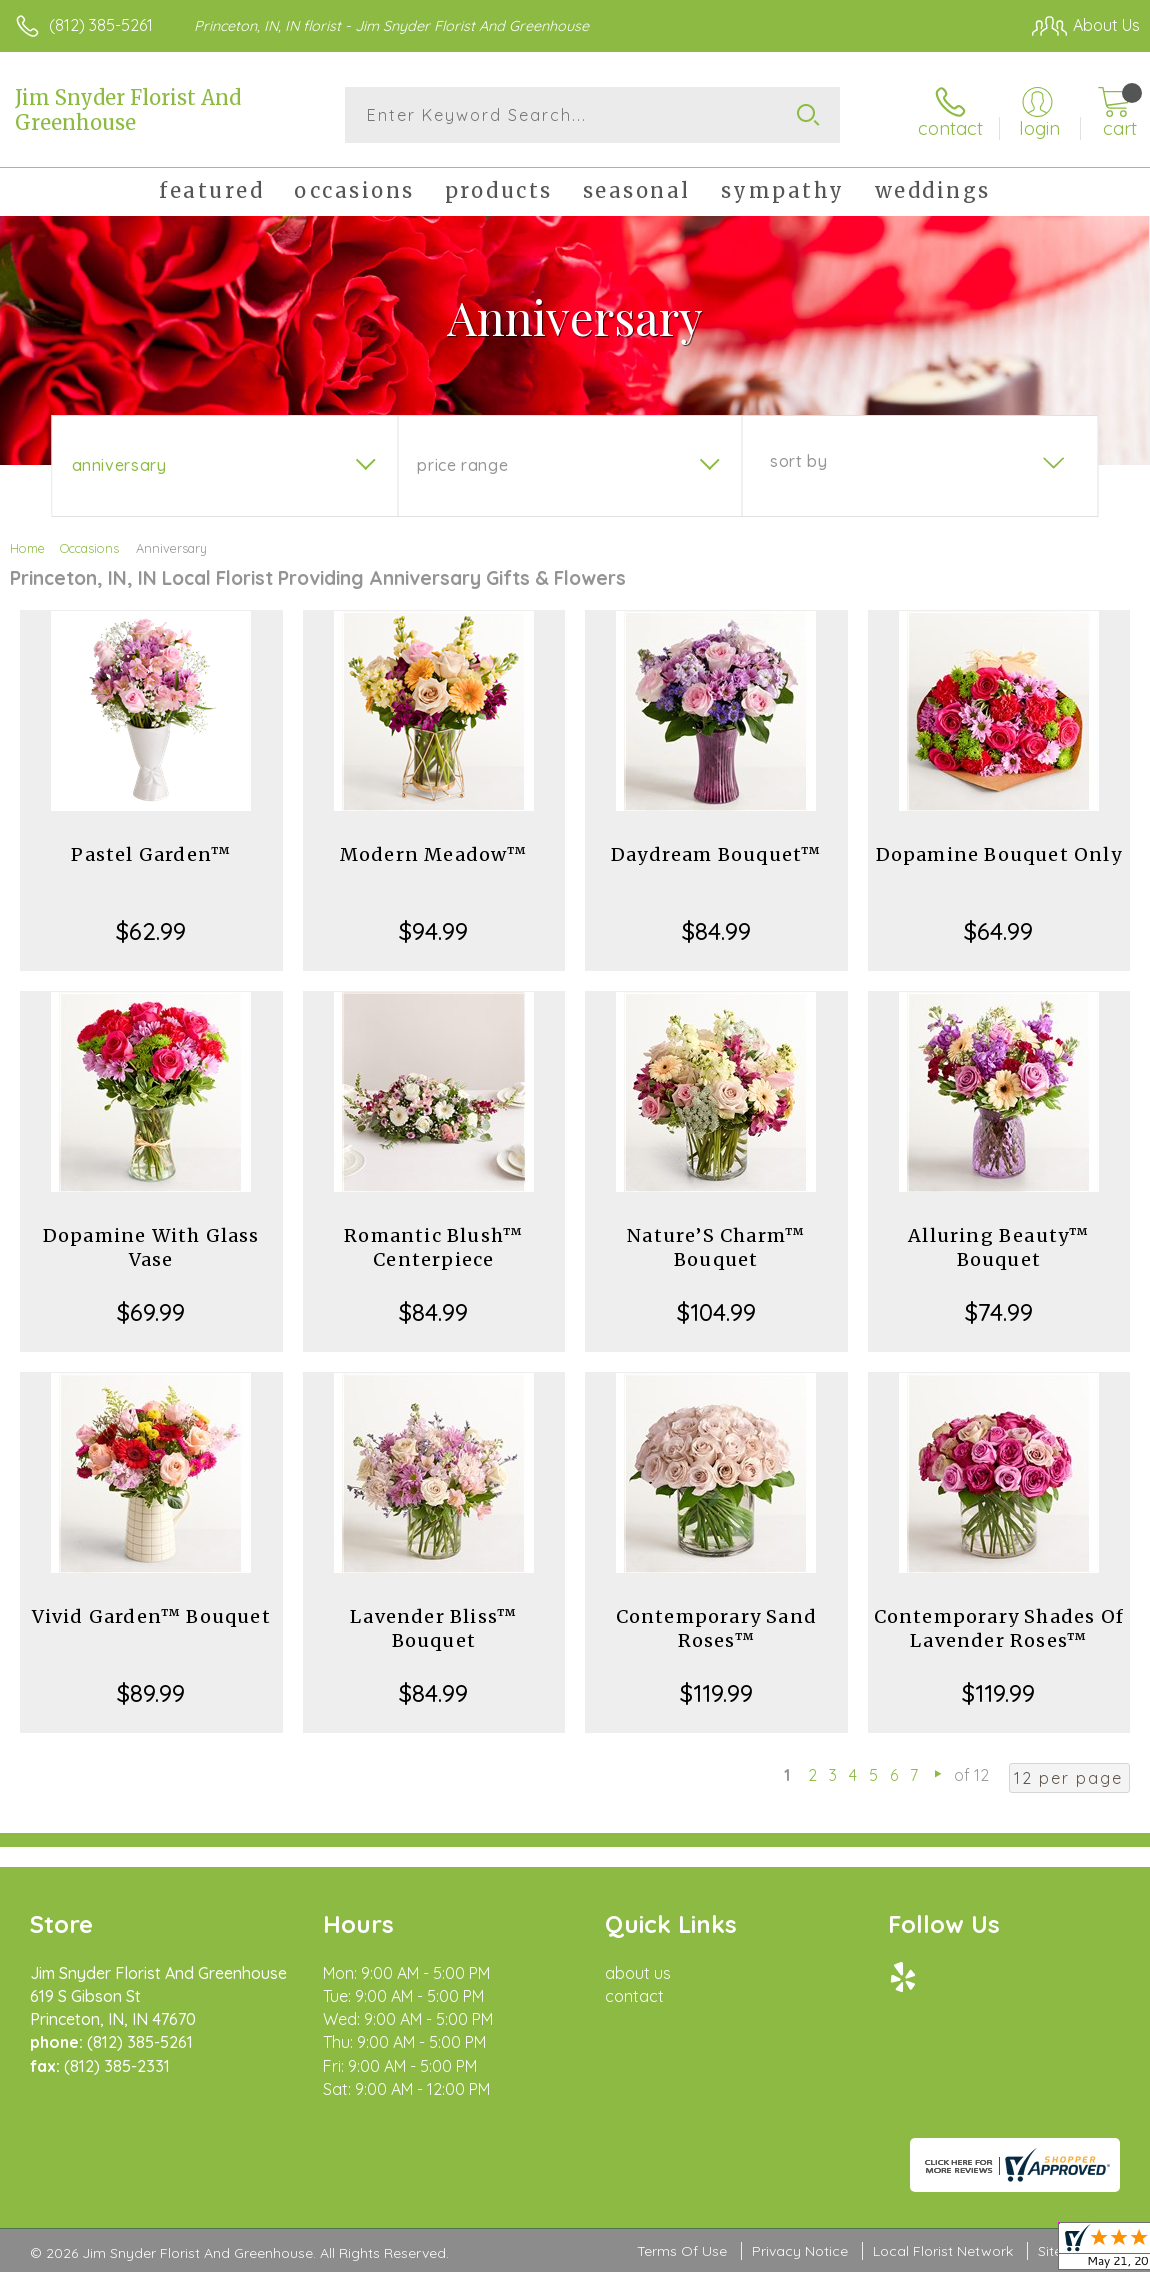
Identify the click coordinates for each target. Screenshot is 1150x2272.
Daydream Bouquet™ (716, 854)
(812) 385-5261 (101, 25)
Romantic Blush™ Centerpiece (433, 1247)
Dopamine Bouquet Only (999, 854)
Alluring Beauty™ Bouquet (998, 1247)
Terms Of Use (682, 2251)
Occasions (89, 548)
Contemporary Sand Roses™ (716, 1628)
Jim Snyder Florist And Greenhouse (128, 110)
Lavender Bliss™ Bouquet (433, 1628)
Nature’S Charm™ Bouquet (716, 1247)
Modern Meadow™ (434, 854)
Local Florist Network (943, 2251)
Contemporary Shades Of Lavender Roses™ (999, 1628)
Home (27, 548)
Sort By (798, 461)
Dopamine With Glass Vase (151, 1247)
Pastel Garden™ (151, 854)
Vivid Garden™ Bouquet (151, 1616)
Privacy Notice (800, 2251)
